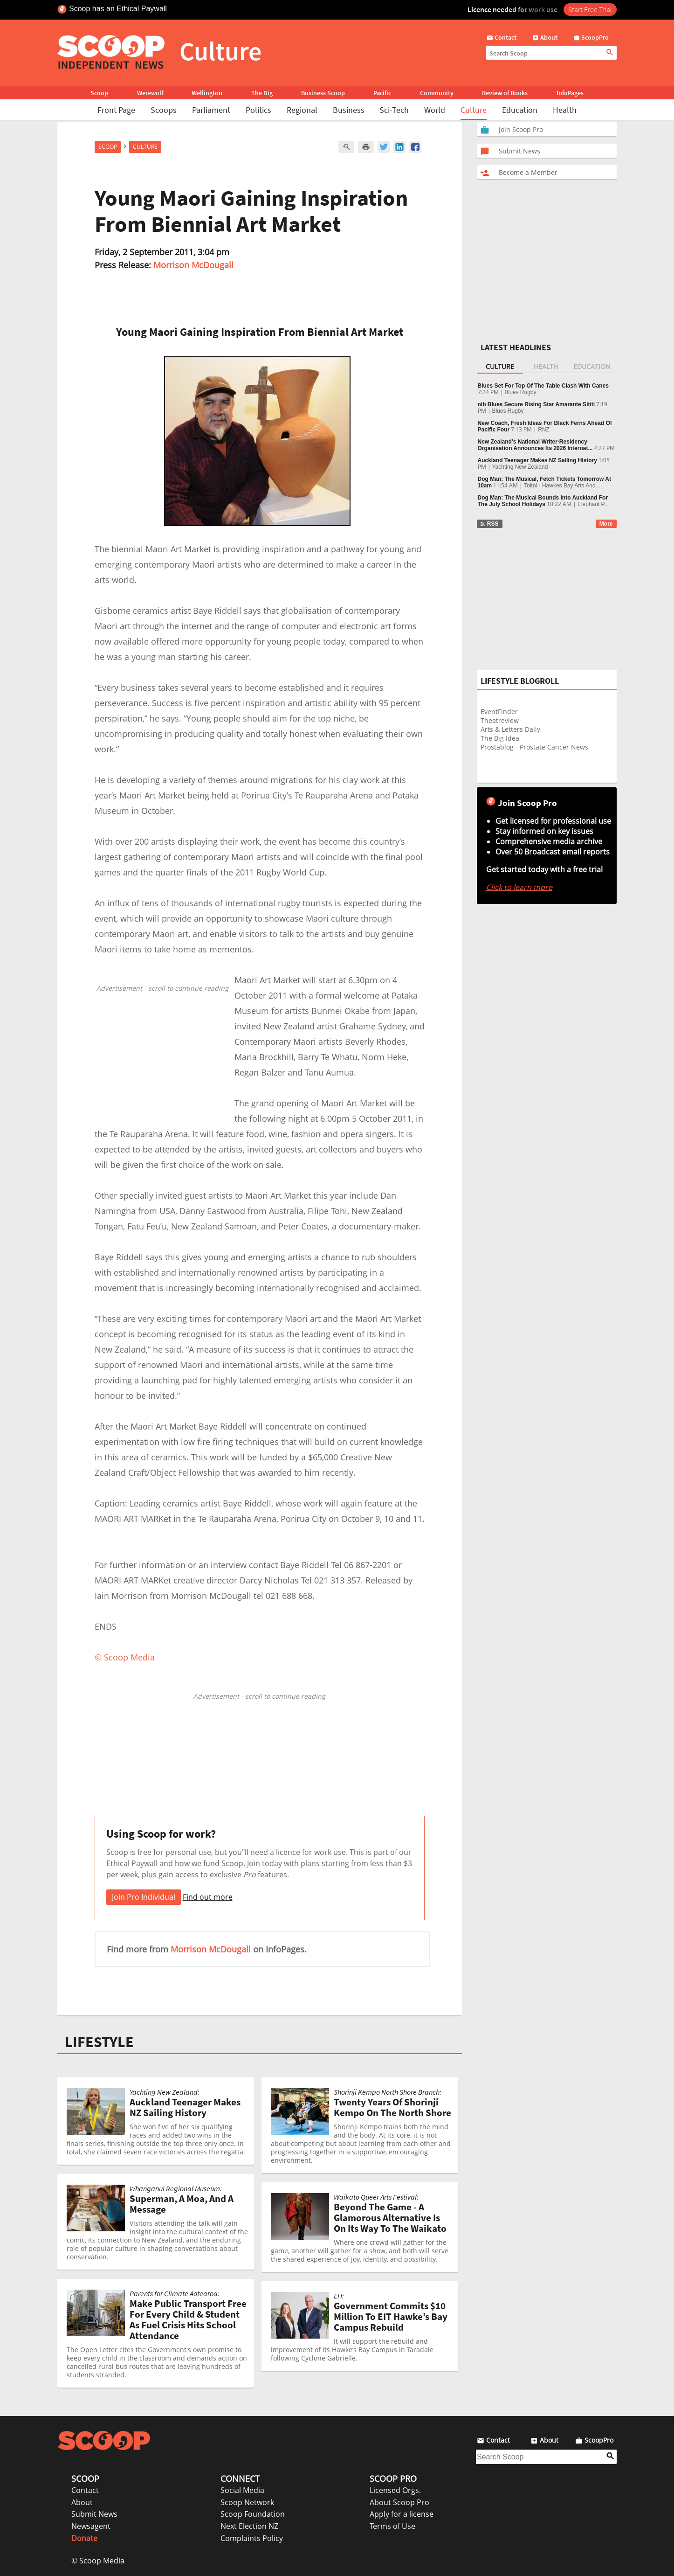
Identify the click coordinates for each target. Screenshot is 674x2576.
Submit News (94, 2514)
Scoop (99, 93)
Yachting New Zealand (520, 467)
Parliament (211, 109)
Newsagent (90, 2526)
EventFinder (499, 711)
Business (349, 109)
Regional (302, 109)
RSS (489, 524)
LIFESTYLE (99, 2042)
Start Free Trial (590, 9)
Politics (258, 109)
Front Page (116, 109)
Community (437, 93)
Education (519, 109)
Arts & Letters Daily (510, 729)
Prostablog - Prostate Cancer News (534, 747)
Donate (84, 2538)
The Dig (262, 93)
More (606, 524)
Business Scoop (323, 93)
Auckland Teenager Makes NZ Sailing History (538, 460)
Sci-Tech (394, 109)
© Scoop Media (97, 2560)
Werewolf (150, 93)
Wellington (207, 93)
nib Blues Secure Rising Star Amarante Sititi (536, 404)
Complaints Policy (251, 2538)
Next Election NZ (249, 2526)
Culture (474, 109)
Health (565, 109)
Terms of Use (392, 2526)
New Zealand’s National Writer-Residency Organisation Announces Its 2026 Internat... (535, 444)
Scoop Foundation (252, 2514)
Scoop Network (247, 2502)
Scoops (164, 109)
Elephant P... (593, 504)
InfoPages (570, 93)
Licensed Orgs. (395, 2490)
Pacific (382, 93)
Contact (85, 2490)
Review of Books (505, 93)
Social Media (242, 2490)
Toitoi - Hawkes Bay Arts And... (562, 485)
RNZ (544, 429)
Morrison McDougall (193, 265)
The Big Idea (500, 738)
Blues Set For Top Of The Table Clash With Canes (543, 385)
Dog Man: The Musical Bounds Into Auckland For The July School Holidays (543, 500)
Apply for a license (401, 2514)
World (434, 109)
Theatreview (500, 720)
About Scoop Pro (399, 2502)
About (82, 2502)
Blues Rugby (520, 392)
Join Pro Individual (143, 1897)
